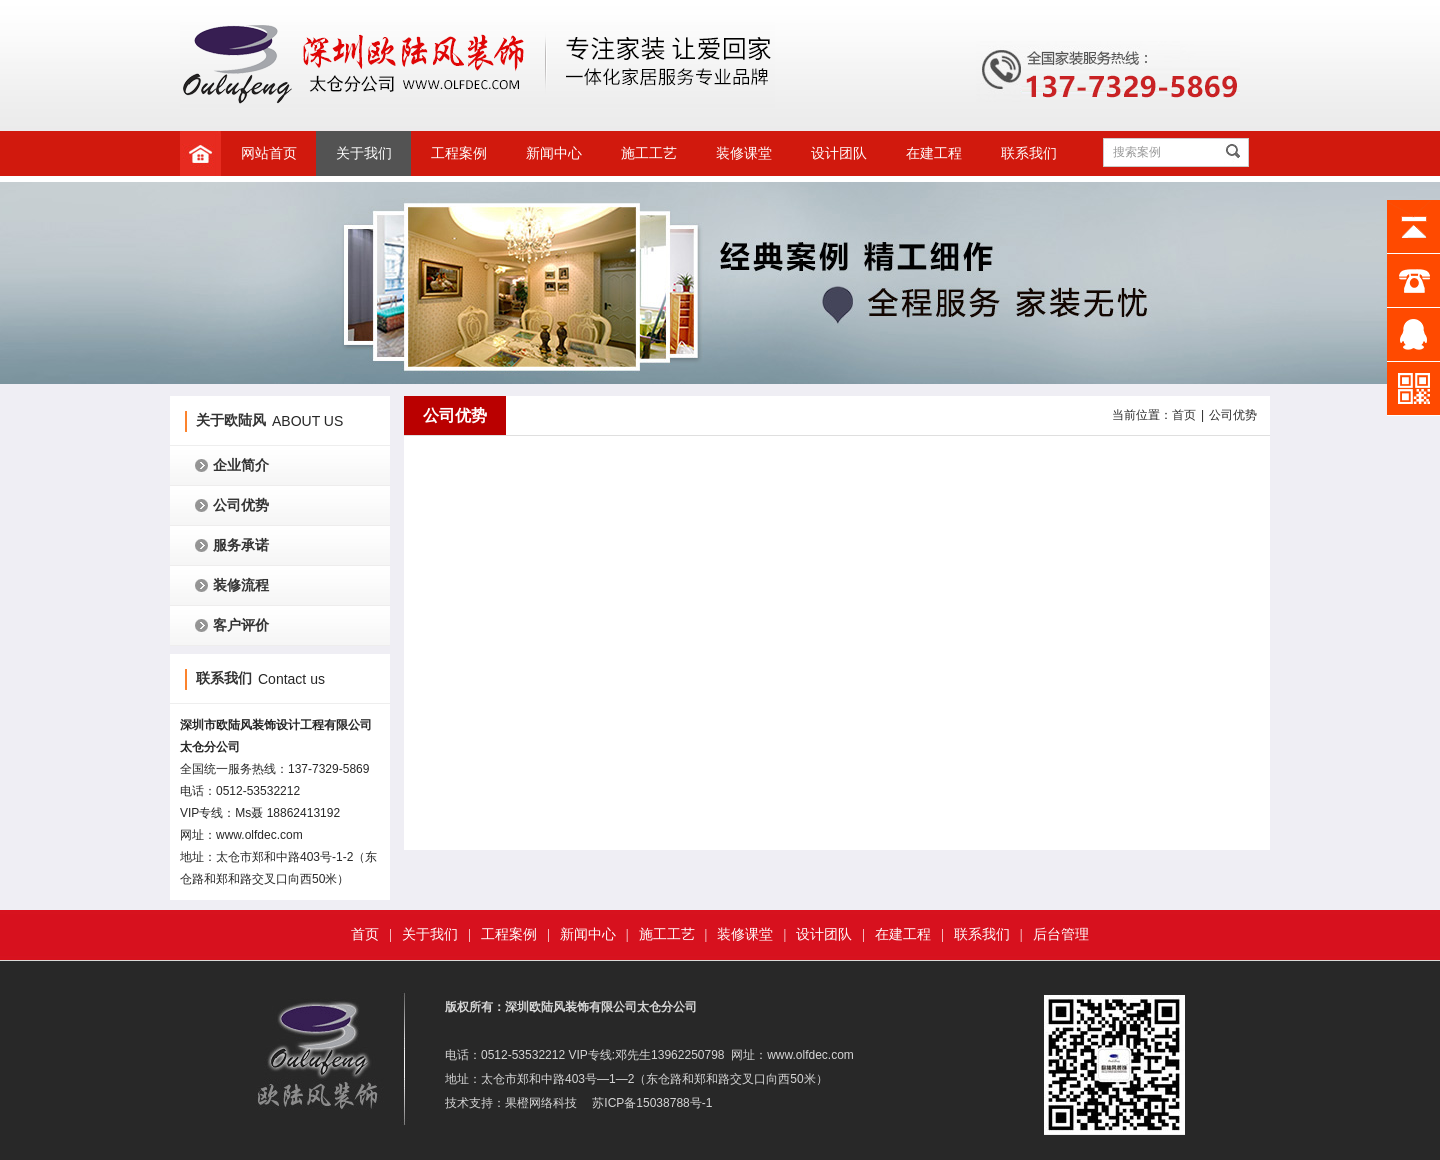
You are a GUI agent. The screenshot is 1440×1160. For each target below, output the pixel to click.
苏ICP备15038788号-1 (652, 1103)
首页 (1184, 415)
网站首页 (269, 153)
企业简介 (241, 465)
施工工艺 (649, 153)
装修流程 (241, 585)
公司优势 (241, 505)
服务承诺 (241, 545)
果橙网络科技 (541, 1103)
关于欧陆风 (231, 420)
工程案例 (459, 153)
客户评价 (241, 625)
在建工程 (934, 153)
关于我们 (364, 153)
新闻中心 (554, 153)
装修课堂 (744, 153)
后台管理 (1061, 934)
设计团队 (839, 153)
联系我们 (1029, 153)
